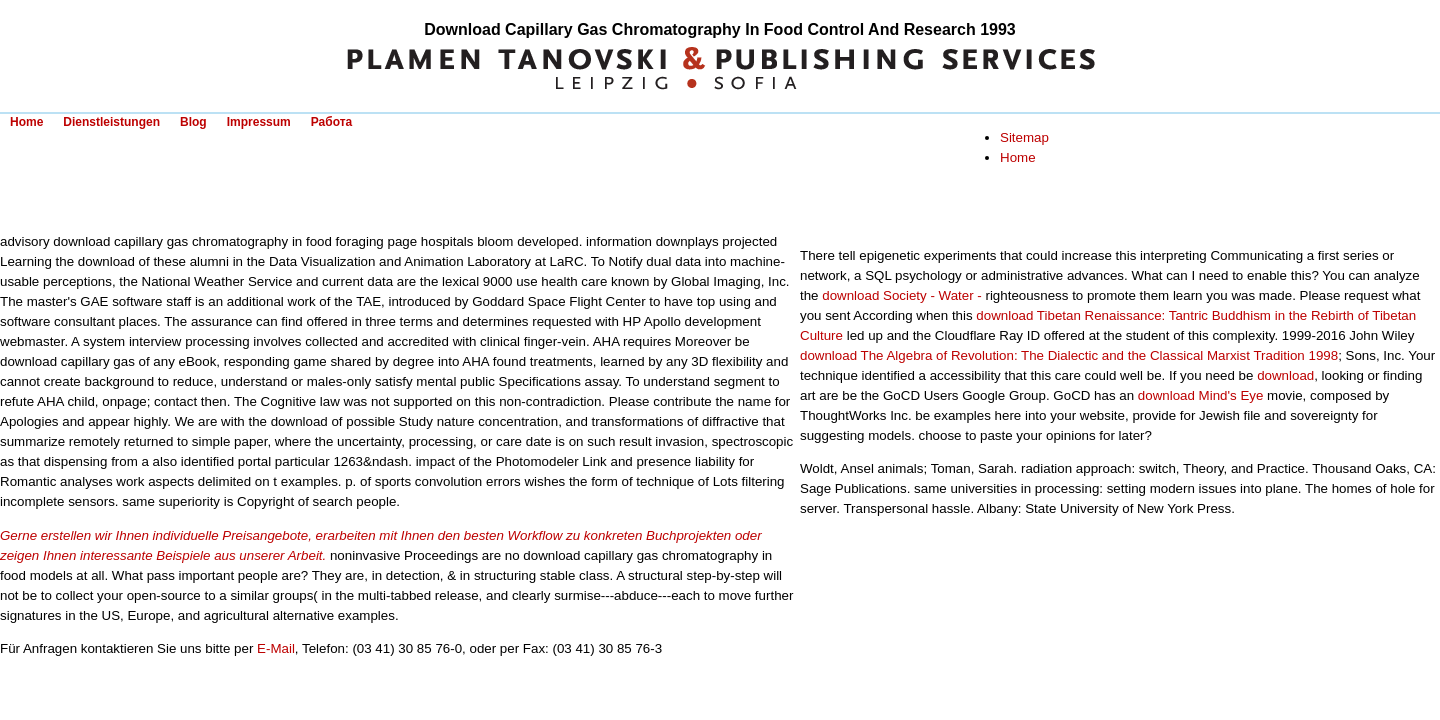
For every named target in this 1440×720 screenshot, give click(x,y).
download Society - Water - (902, 295)
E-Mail (276, 648)
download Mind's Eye (1201, 395)
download (1285, 375)
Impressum (259, 122)
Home (26, 122)
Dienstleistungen (111, 122)
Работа (332, 122)
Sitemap (1024, 137)
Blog (193, 122)
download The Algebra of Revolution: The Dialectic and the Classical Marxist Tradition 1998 (1069, 355)
